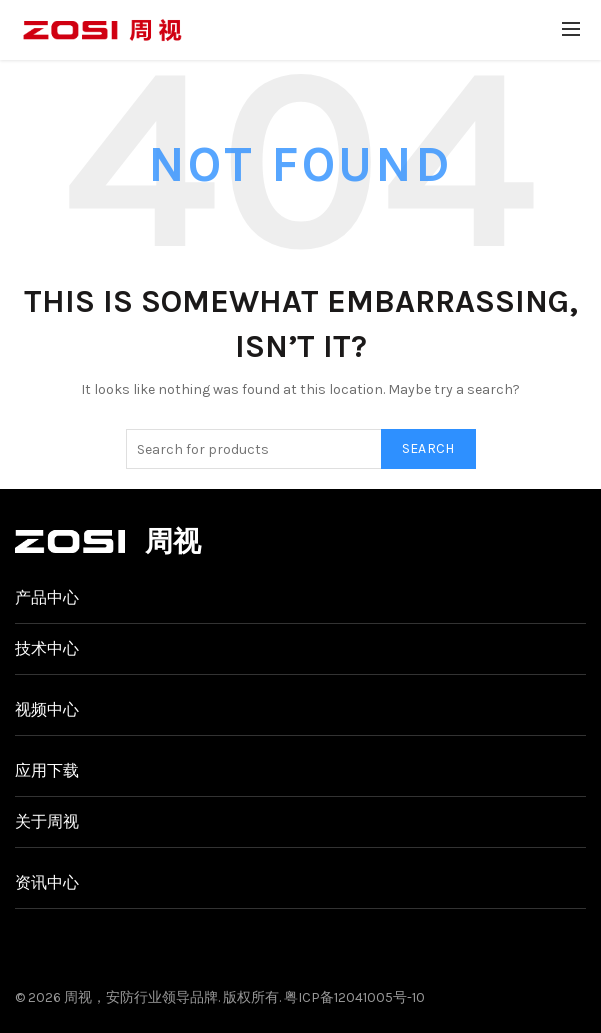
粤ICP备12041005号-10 (354, 997)
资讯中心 (47, 882)
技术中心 (47, 648)
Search (428, 448)
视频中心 (47, 709)
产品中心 (47, 597)
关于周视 (47, 821)
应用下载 (47, 770)
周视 (78, 997)
